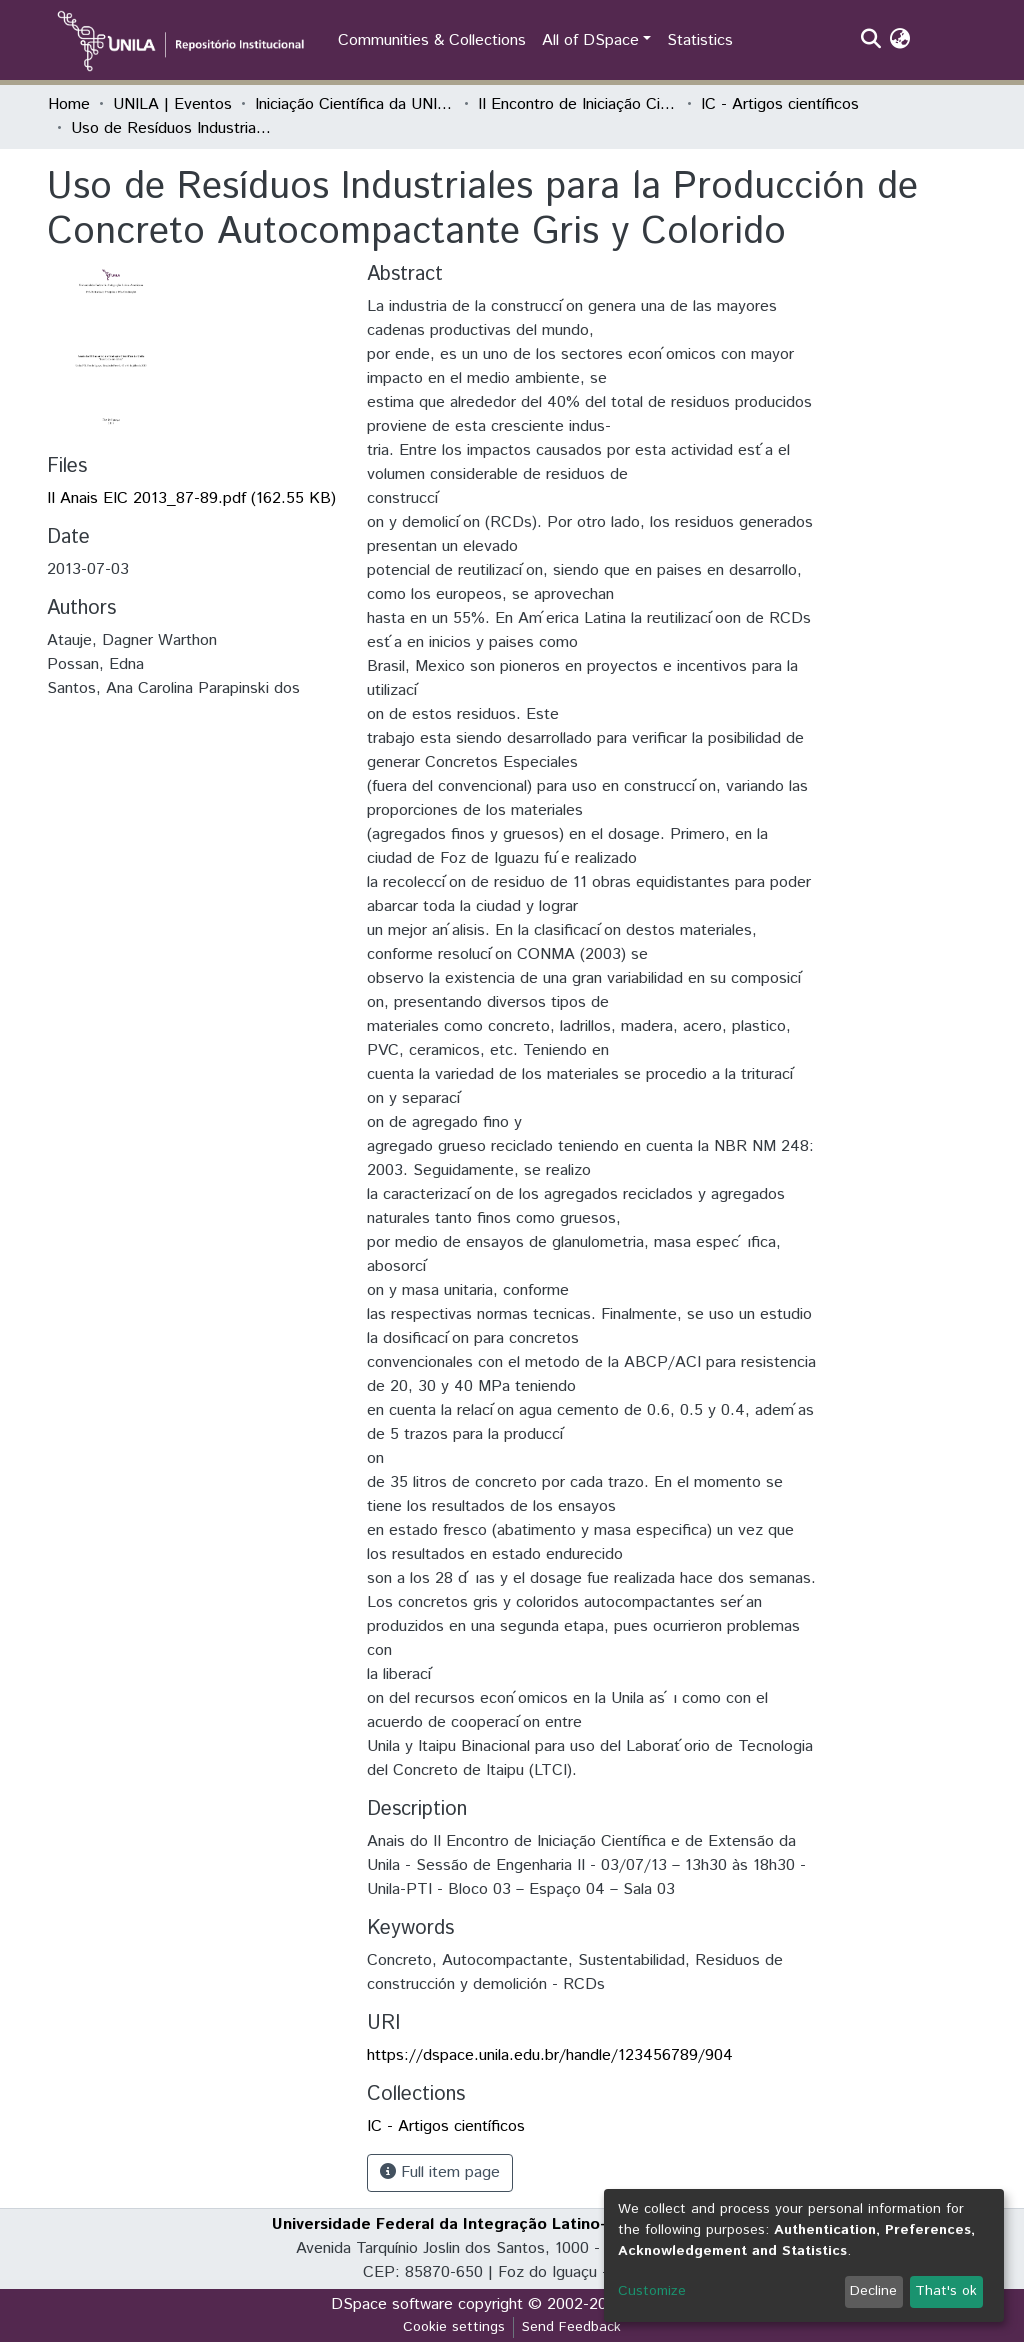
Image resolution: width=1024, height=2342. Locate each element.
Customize (652, 2291)
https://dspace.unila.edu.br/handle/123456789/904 (550, 2055)
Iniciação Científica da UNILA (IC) (355, 104)
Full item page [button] (440, 2172)
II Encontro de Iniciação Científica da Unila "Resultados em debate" (578, 104)
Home (69, 104)
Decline (873, 2291)
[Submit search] (871, 41)
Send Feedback (571, 2327)
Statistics (700, 40)
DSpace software (392, 2304)
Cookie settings (454, 2327)
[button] (900, 41)
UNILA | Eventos (172, 104)
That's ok (946, 2291)
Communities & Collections (432, 40)
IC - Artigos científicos (780, 104)
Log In (941, 40)
